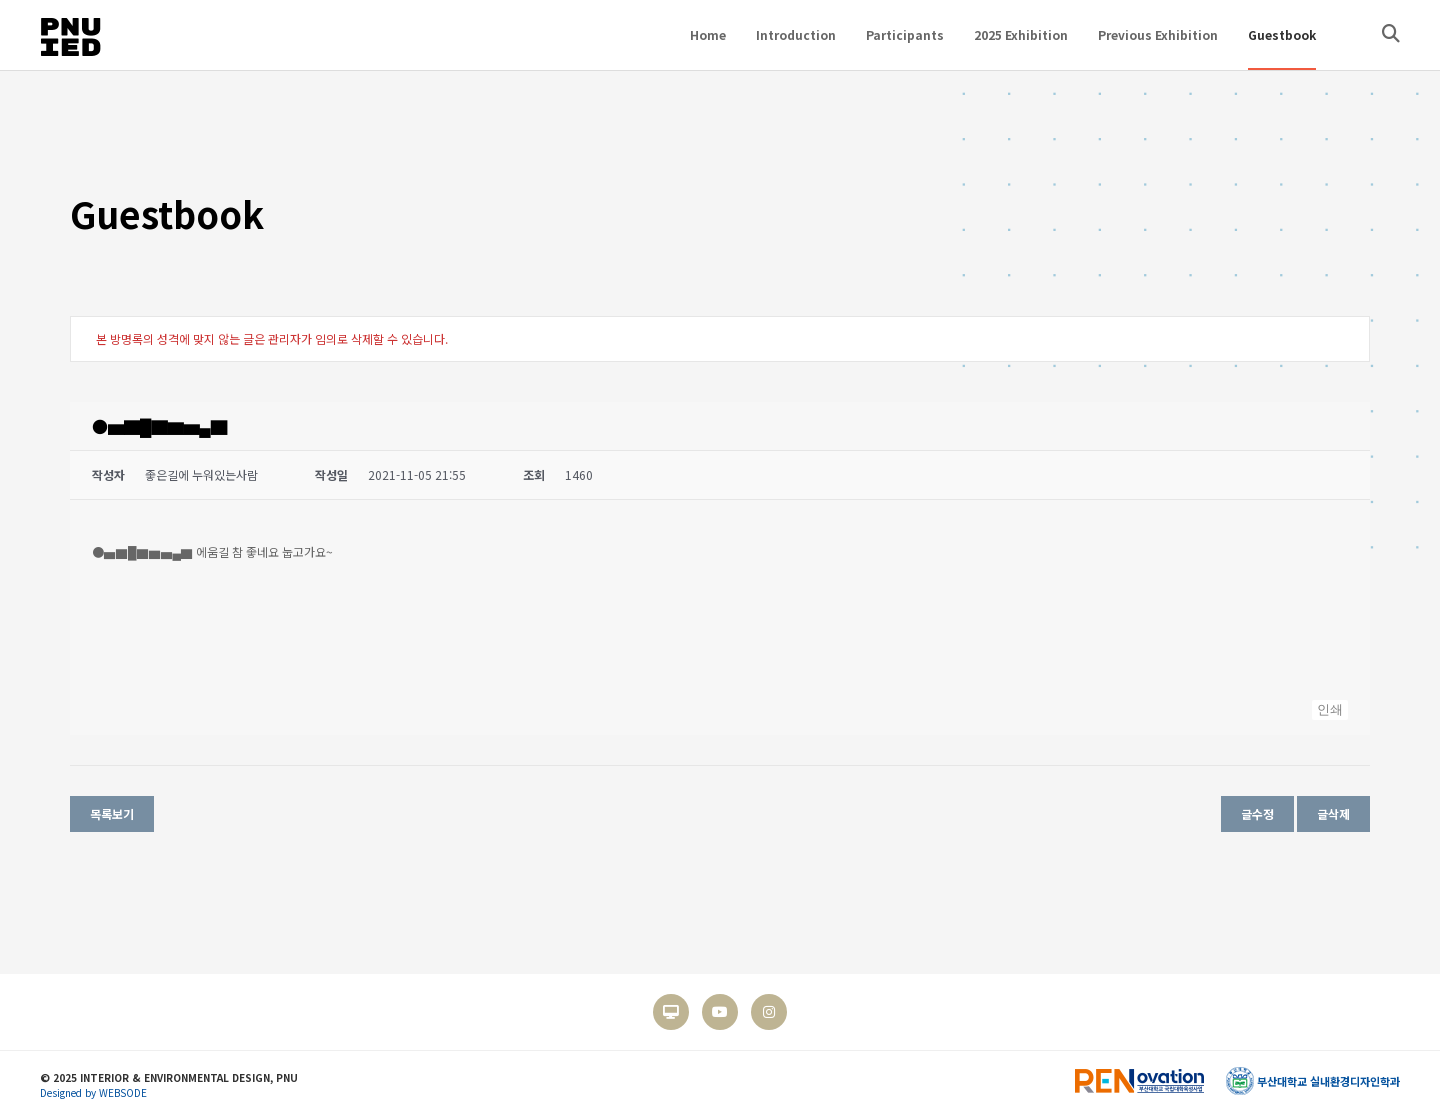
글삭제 (1333, 813)
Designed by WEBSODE (93, 1092)
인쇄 (1330, 709)
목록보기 (112, 813)
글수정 (1257, 813)
